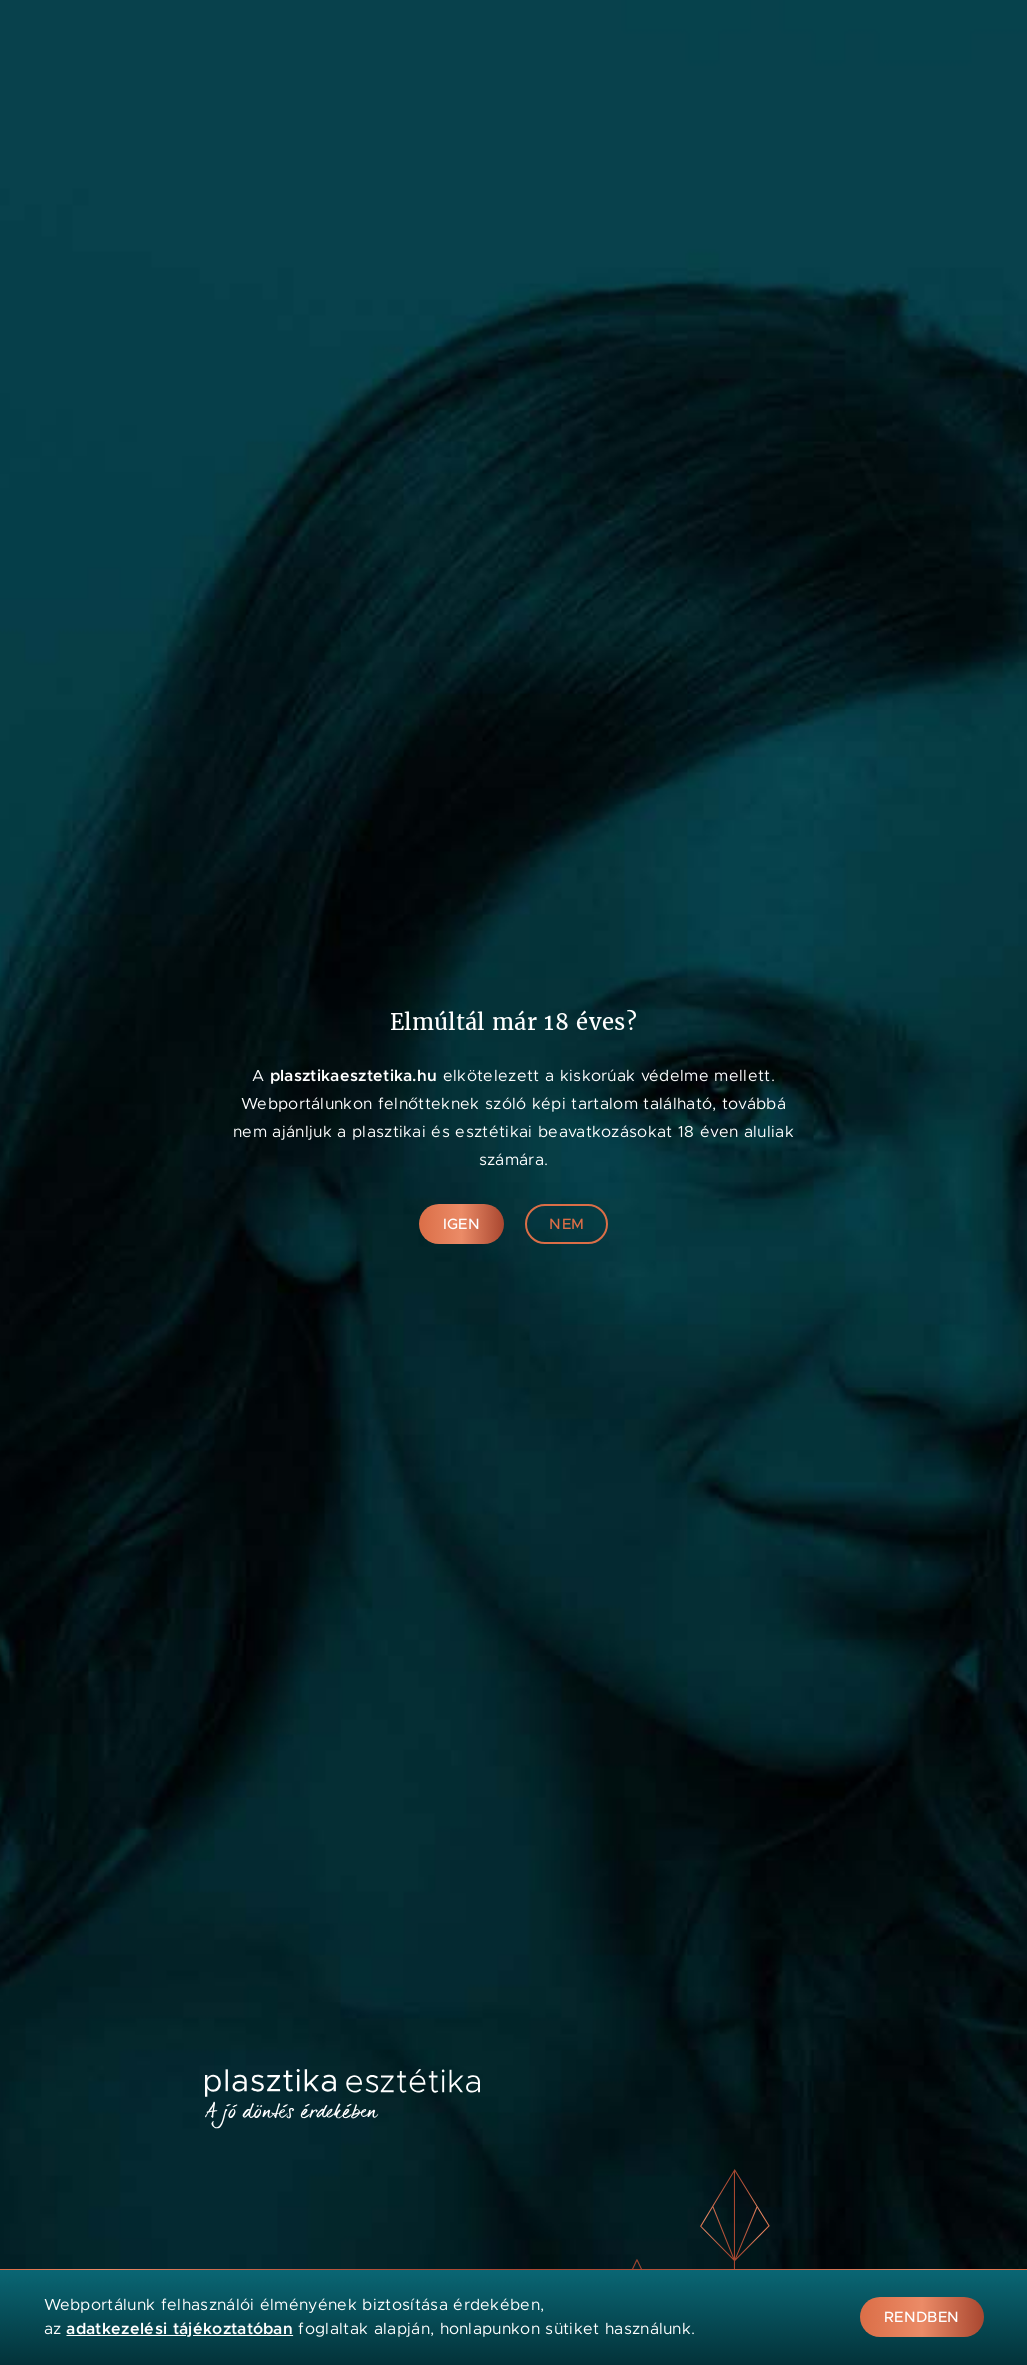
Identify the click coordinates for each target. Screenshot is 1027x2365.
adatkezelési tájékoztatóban (179, 2328)
